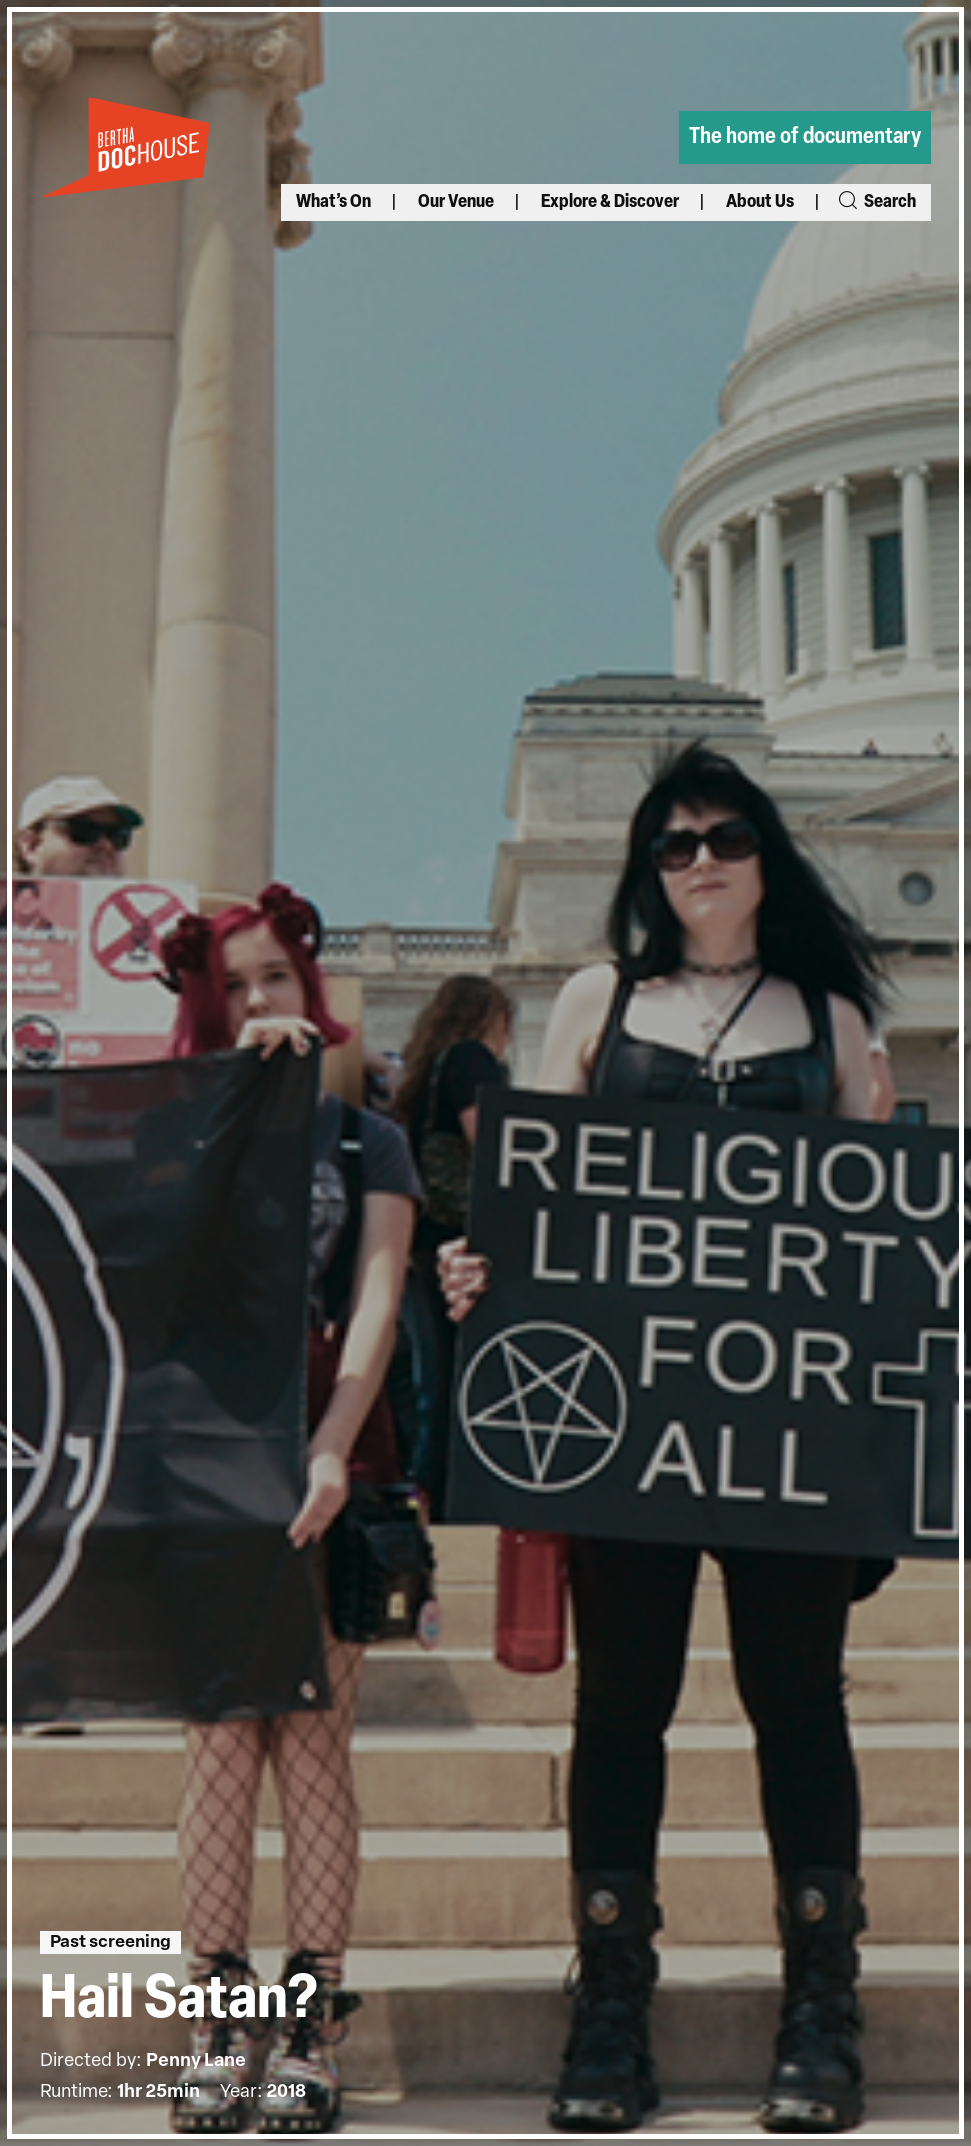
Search (876, 202)
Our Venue (456, 202)
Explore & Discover (610, 202)
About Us (760, 202)
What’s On (333, 202)
